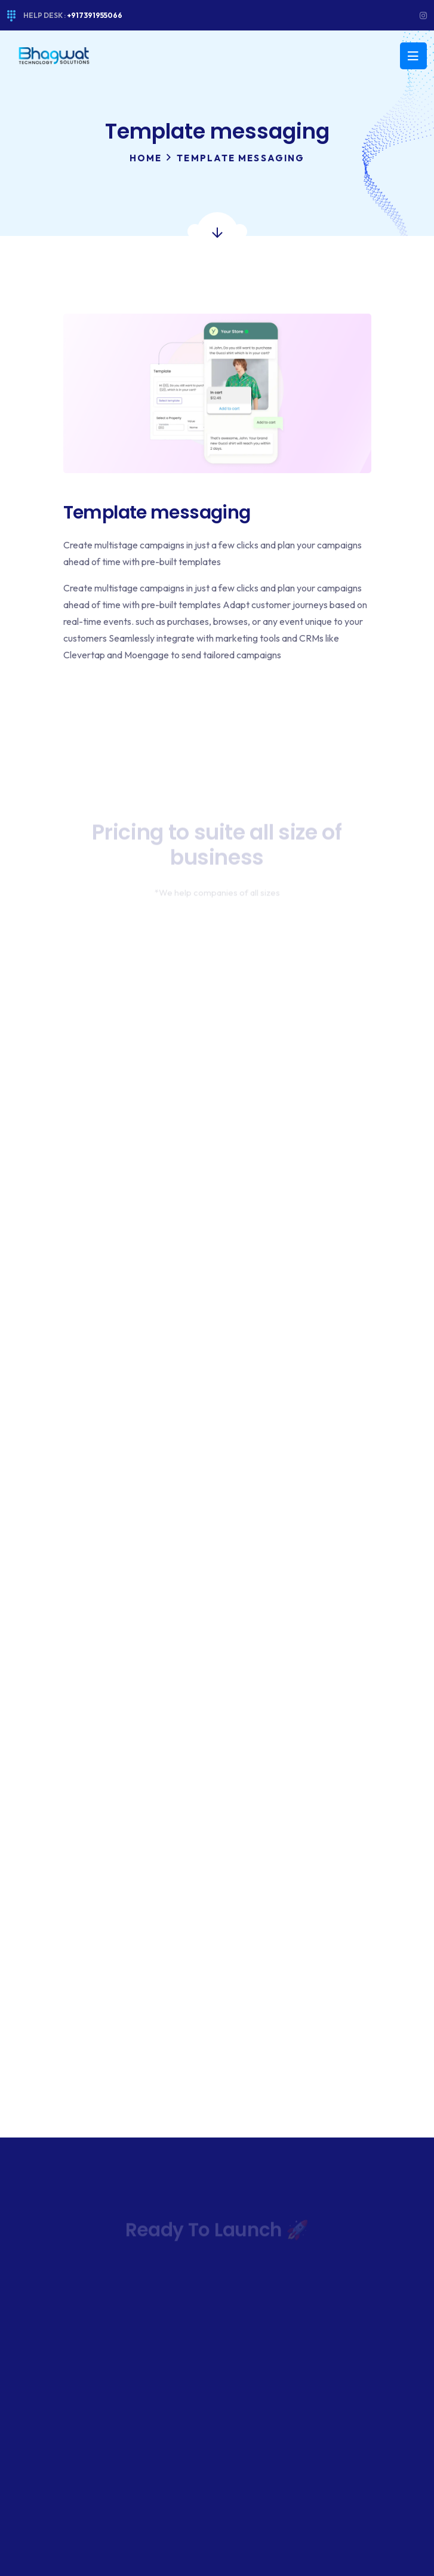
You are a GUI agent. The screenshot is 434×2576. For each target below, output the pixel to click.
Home (146, 158)
